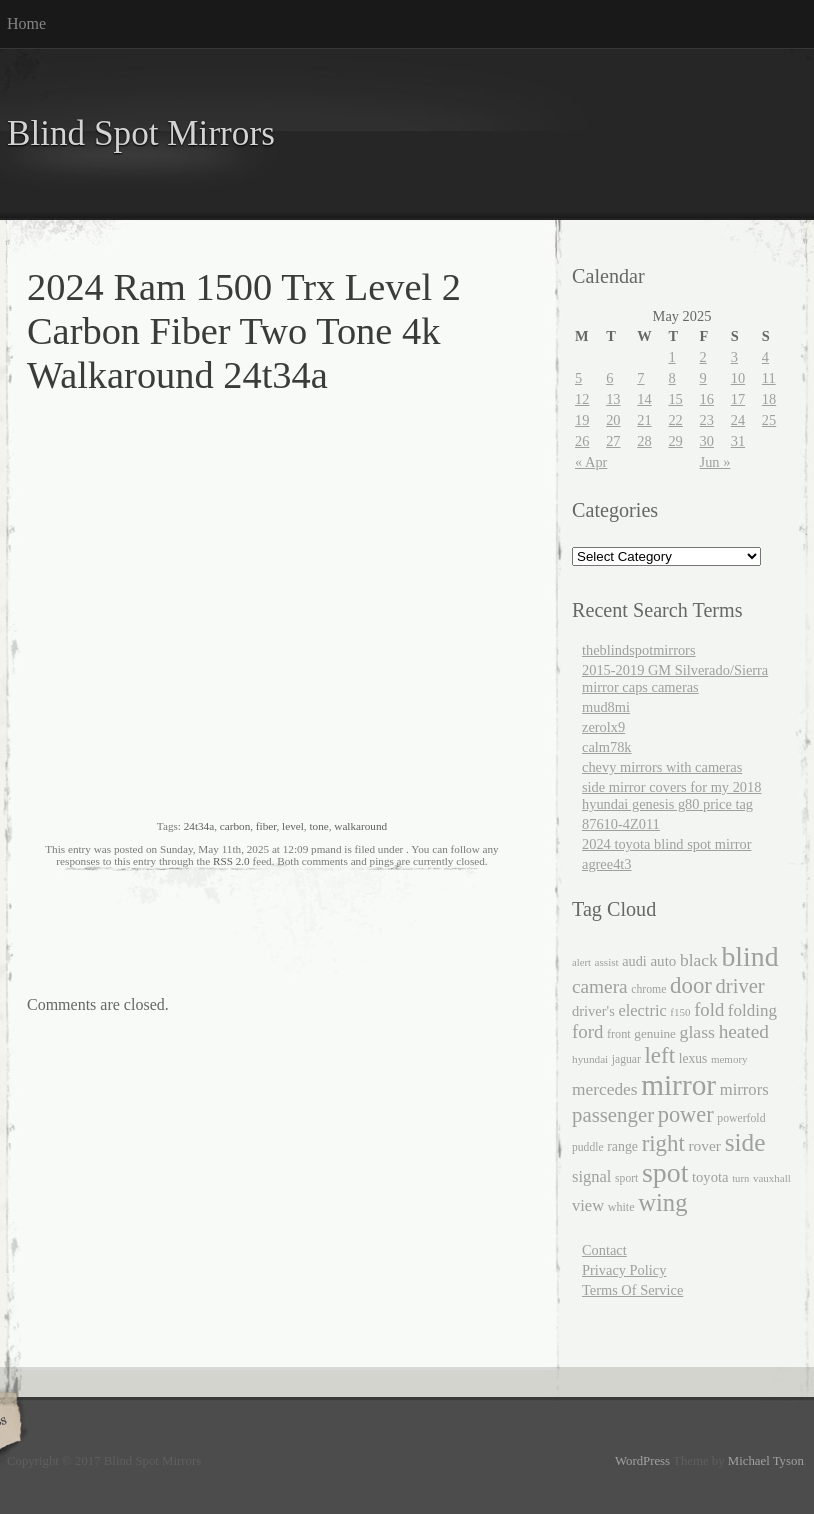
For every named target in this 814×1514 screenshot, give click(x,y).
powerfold (741, 1118)
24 (738, 420)
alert (581, 962)
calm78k (607, 747)
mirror (678, 1085)
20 (613, 420)
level (293, 826)
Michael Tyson (766, 1461)
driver (740, 986)
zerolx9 (603, 727)
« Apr (591, 462)
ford (587, 1031)
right (663, 1143)
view (588, 1205)
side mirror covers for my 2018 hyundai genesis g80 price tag (671, 795)
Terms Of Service (632, 1290)
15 (675, 399)
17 (738, 399)
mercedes (605, 1089)
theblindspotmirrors (639, 650)
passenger (613, 1115)
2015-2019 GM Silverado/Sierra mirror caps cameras (675, 678)
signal (591, 1176)
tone (318, 826)
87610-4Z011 (621, 824)
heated (744, 1031)
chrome (648, 989)
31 (738, 441)
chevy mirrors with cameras (662, 767)
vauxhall (772, 1178)
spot (665, 1172)
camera (600, 986)
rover (704, 1145)
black (699, 960)
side (745, 1142)
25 (769, 420)
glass (697, 1032)
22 (675, 420)
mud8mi (606, 707)
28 (644, 441)
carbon (235, 826)
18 (769, 399)
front (619, 1034)
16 (707, 399)
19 (582, 420)
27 (613, 441)
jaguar (626, 1059)
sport (626, 1178)
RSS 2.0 (231, 861)
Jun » (715, 462)
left (659, 1055)
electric (642, 1010)
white (621, 1207)
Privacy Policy (624, 1270)
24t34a (199, 826)
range (622, 1146)
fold (709, 1009)
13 (613, 399)
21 (644, 420)
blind (749, 956)
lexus (693, 1058)
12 (582, 399)
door (691, 985)
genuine (655, 1033)
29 (675, 441)
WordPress (642, 1461)
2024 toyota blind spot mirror (666, 844)
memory (729, 1059)
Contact (604, 1250)
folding (752, 1010)
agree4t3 (607, 864)
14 (644, 399)
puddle (588, 1147)
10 (738, 378)
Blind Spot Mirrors (141, 133)
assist (607, 962)
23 (707, 420)
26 (582, 441)
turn (740, 1178)
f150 (680, 1012)
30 (707, 441)
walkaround (360, 826)
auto (663, 961)
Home (26, 23)
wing (662, 1202)
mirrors (744, 1089)
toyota (710, 1177)
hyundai (590, 1059)
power (686, 1114)
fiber (266, 826)
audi (634, 961)
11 (769, 378)
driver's (593, 1011)
